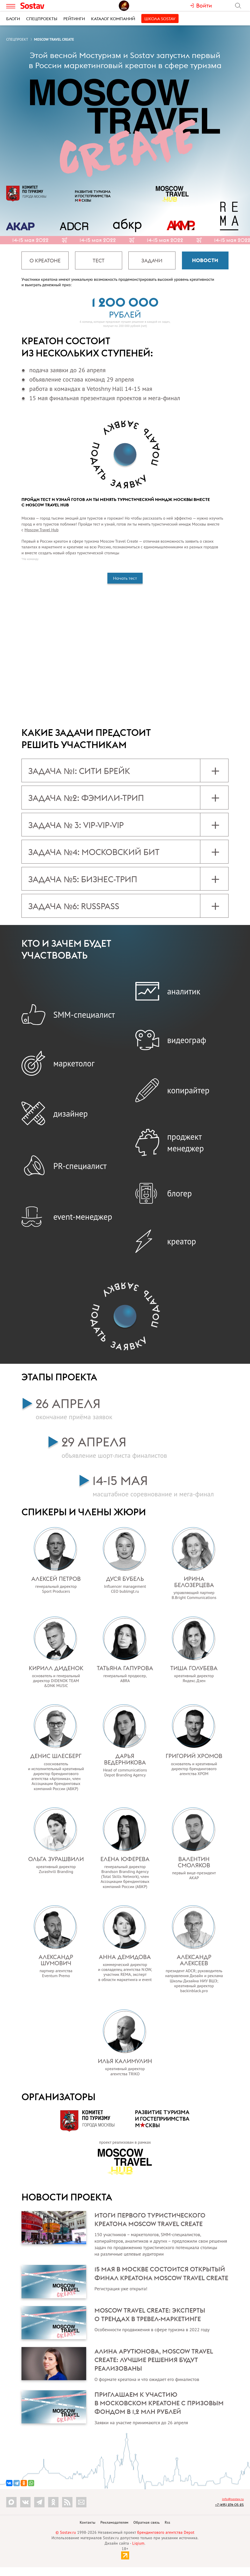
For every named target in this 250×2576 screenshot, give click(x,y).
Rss (167, 2531)
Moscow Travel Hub (42, 529)
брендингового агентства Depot (165, 2540)
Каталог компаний (113, 18)
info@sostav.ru (233, 2507)
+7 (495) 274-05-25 (229, 2513)
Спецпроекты (41, 18)
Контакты (87, 2531)
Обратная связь (147, 2531)
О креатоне (45, 260)
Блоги (13, 18)
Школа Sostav (159, 18)
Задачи (152, 260)
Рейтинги (74, 18)
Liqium (138, 2551)
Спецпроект (17, 39)
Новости (205, 260)
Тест (99, 260)
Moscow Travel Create (54, 39)
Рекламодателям (114, 2531)
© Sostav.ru (66, 2540)
